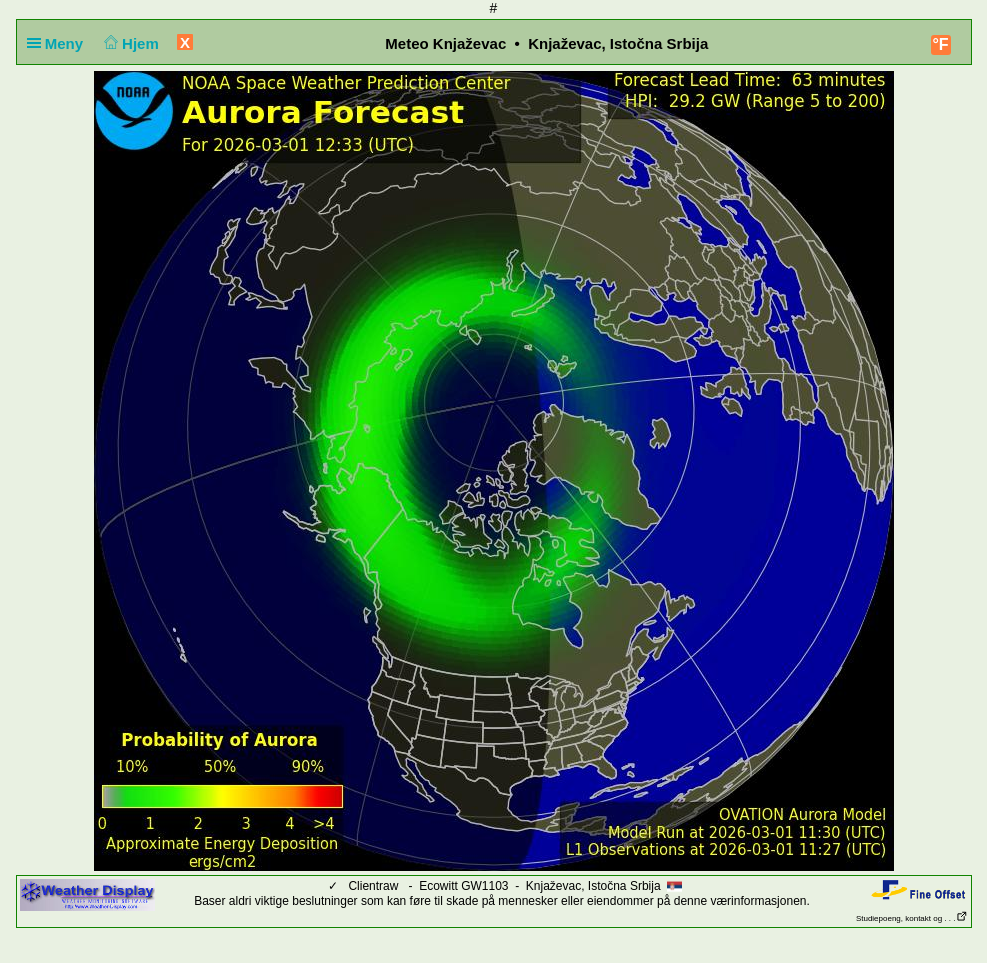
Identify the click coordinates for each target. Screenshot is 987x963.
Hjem (129, 43)
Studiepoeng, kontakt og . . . (912, 918)
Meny (59, 43)
